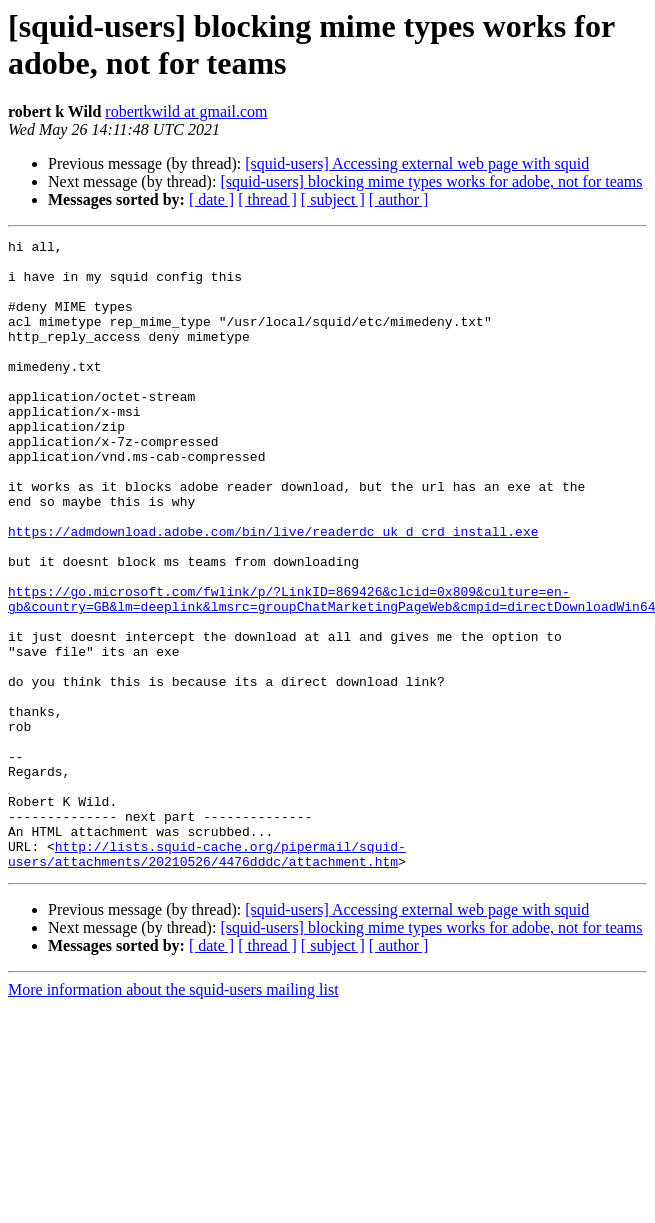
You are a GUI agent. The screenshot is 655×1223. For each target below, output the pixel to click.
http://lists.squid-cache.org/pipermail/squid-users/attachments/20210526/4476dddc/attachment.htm (207, 978)
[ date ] (211, 199)
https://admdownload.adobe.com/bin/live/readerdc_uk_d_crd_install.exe (273, 591)
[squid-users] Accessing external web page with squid (417, 163)
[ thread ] (267, 199)
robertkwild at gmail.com (186, 111)
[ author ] (399, 199)
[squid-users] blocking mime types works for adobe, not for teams (431, 181)
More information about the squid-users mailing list (173, 1115)
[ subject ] (333, 199)
